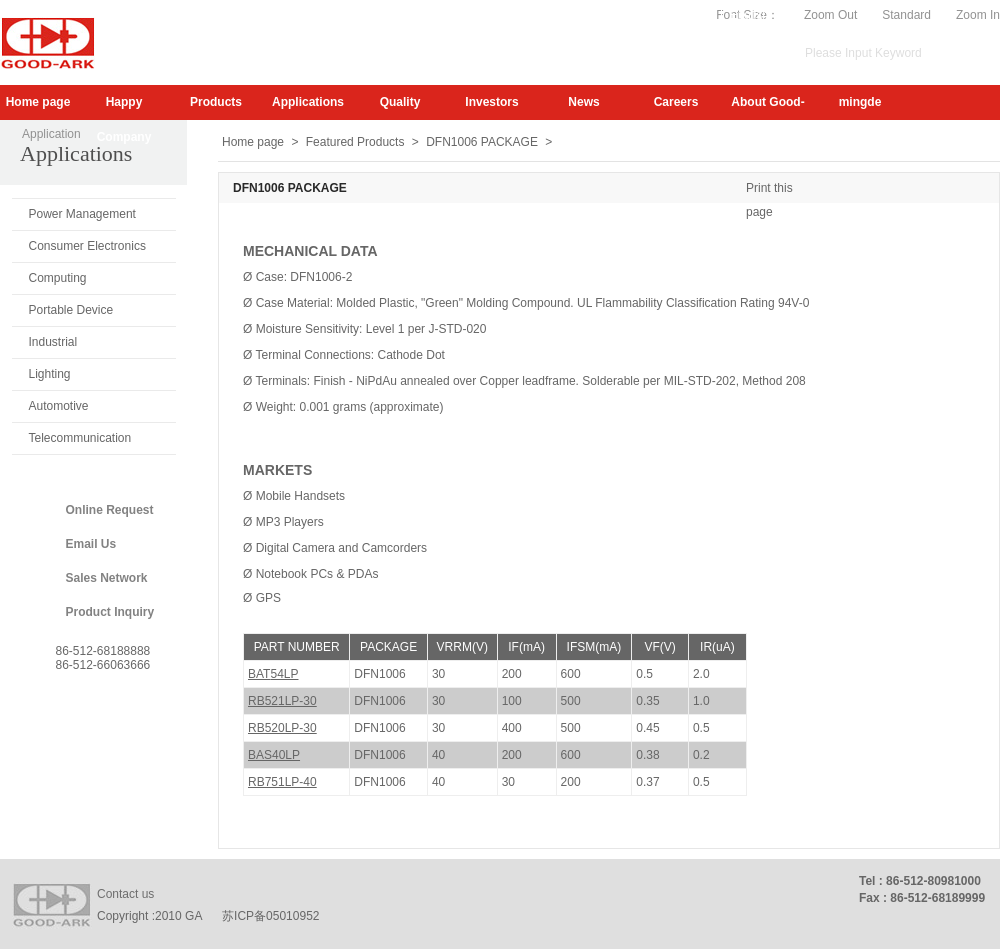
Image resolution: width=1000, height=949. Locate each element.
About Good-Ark (767, 107)
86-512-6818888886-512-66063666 (103, 658)
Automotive (59, 406)
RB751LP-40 (282, 782)
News (583, 102)
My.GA (647, 15)
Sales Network (107, 578)
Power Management (82, 214)
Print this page (769, 190)
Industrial (53, 342)
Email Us (91, 544)
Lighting (50, 374)
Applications (308, 102)
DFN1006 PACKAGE (482, 142)
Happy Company (124, 107)
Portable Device (71, 310)
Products (216, 102)
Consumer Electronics (87, 246)
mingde (860, 102)
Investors (491, 102)
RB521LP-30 (282, 701)
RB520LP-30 (282, 728)
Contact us (125, 894)
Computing (58, 278)
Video (697, 15)
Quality (400, 102)
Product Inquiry (110, 612)
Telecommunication (80, 438)
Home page (38, 102)
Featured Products (355, 142)
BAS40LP (274, 755)
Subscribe (585, 15)
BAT (273, 674)
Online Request (110, 510)
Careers (676, 102)
